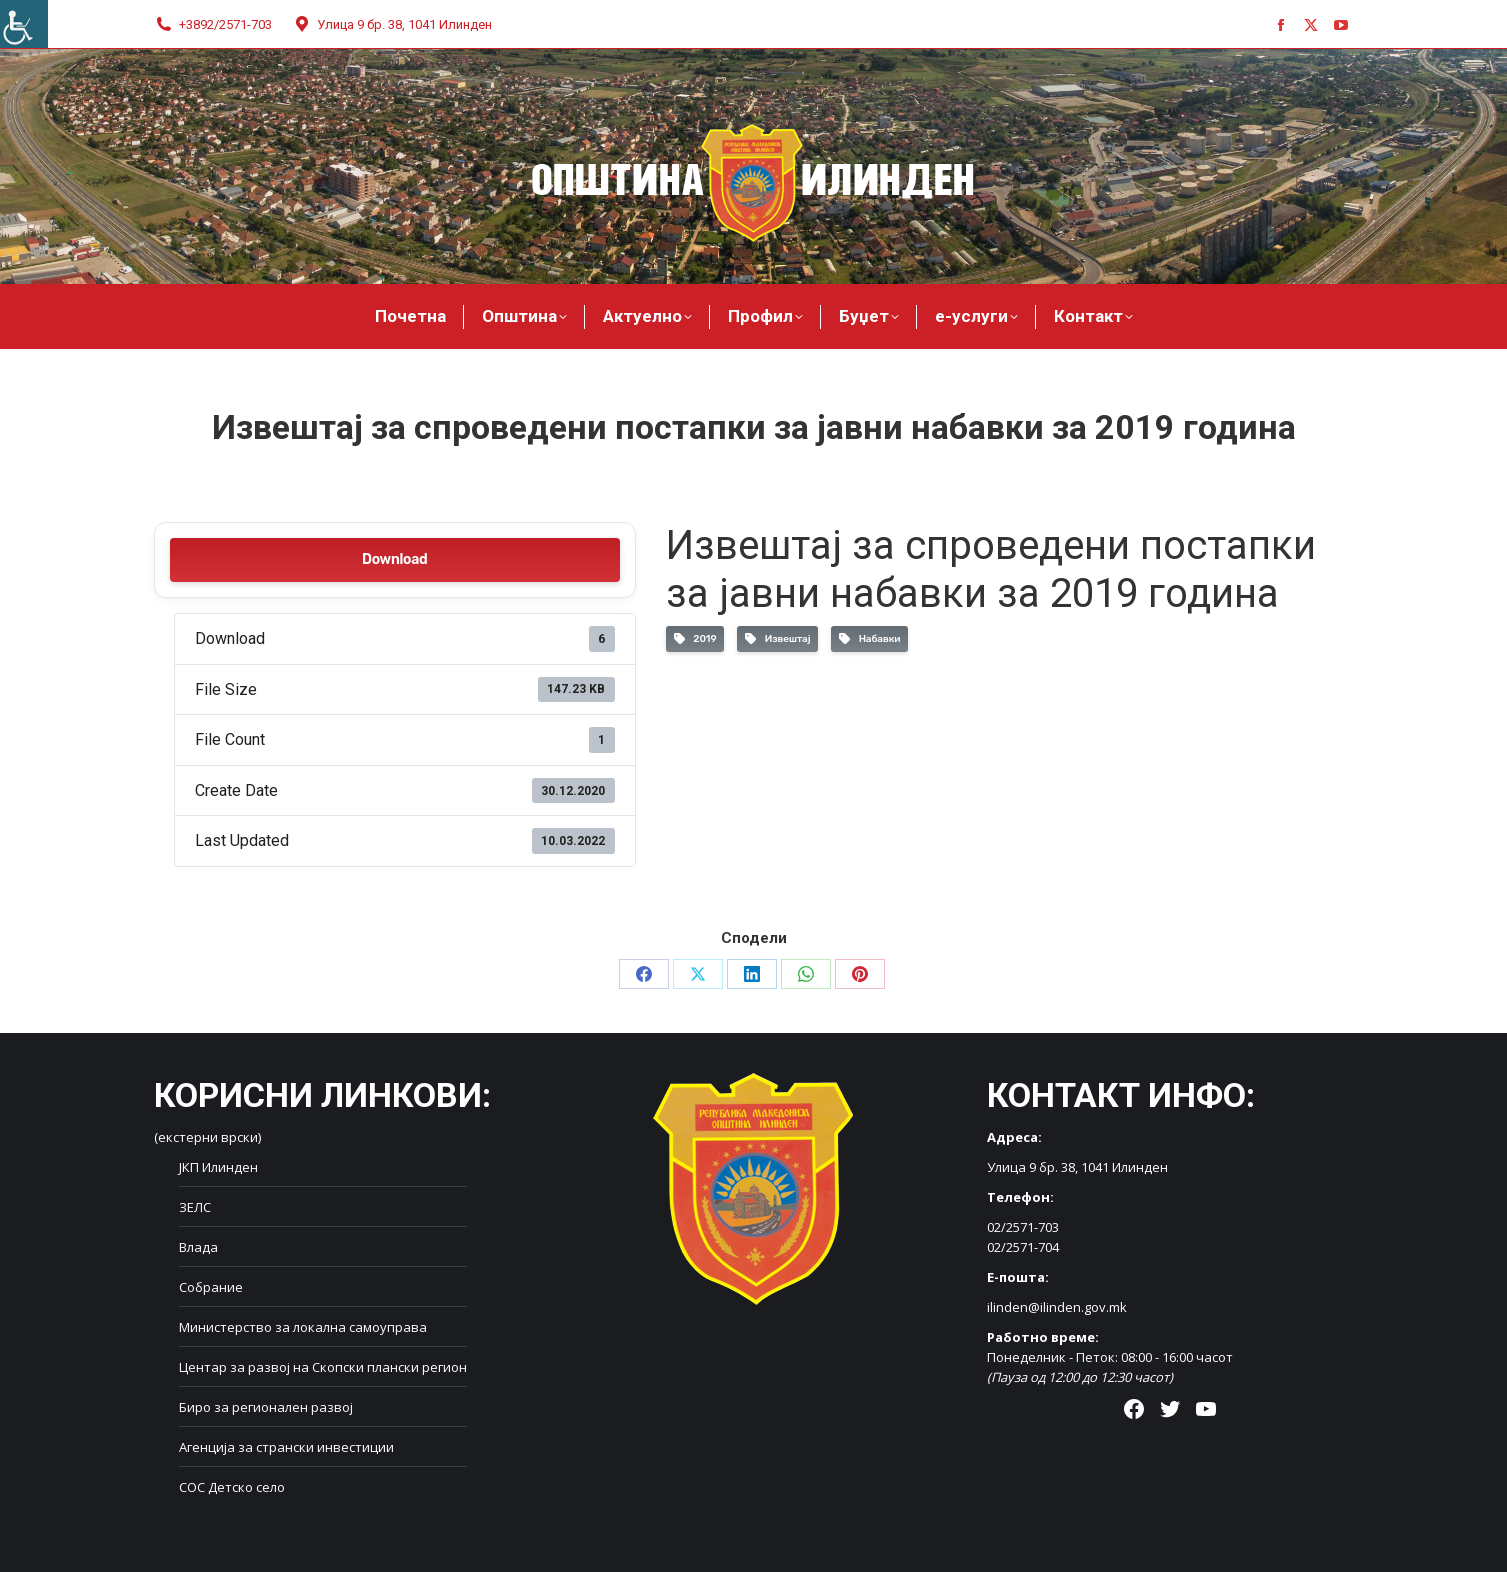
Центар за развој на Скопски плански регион (323, 1367)
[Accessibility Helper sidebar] (24, 24)
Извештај (777, 639)
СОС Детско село (232, 1487)
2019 (695, 639)
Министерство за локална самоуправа (303, 1327)
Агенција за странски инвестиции (286, 1447)
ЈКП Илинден (218, 1167)
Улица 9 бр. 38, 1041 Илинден (392, 24)
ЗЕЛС (195, 1207)
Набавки (869, 639)
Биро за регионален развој (266, 1407)
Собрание (211, 1287)
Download (394, 559)
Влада (198, 1247)
